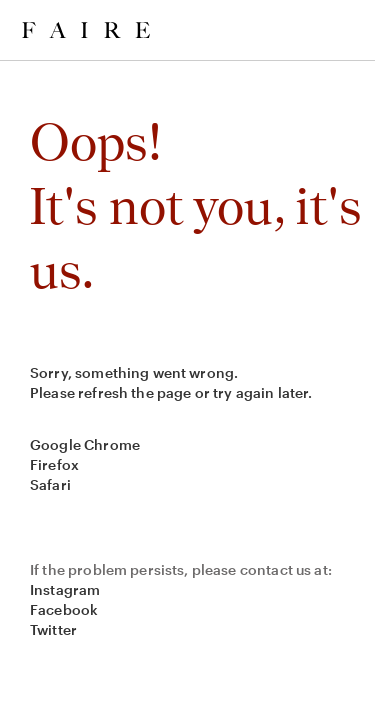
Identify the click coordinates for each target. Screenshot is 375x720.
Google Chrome (85, 444)
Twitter (53, 629)
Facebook (64, 609)
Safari (50, 484)
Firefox (54, 464)
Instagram (65, 589)
